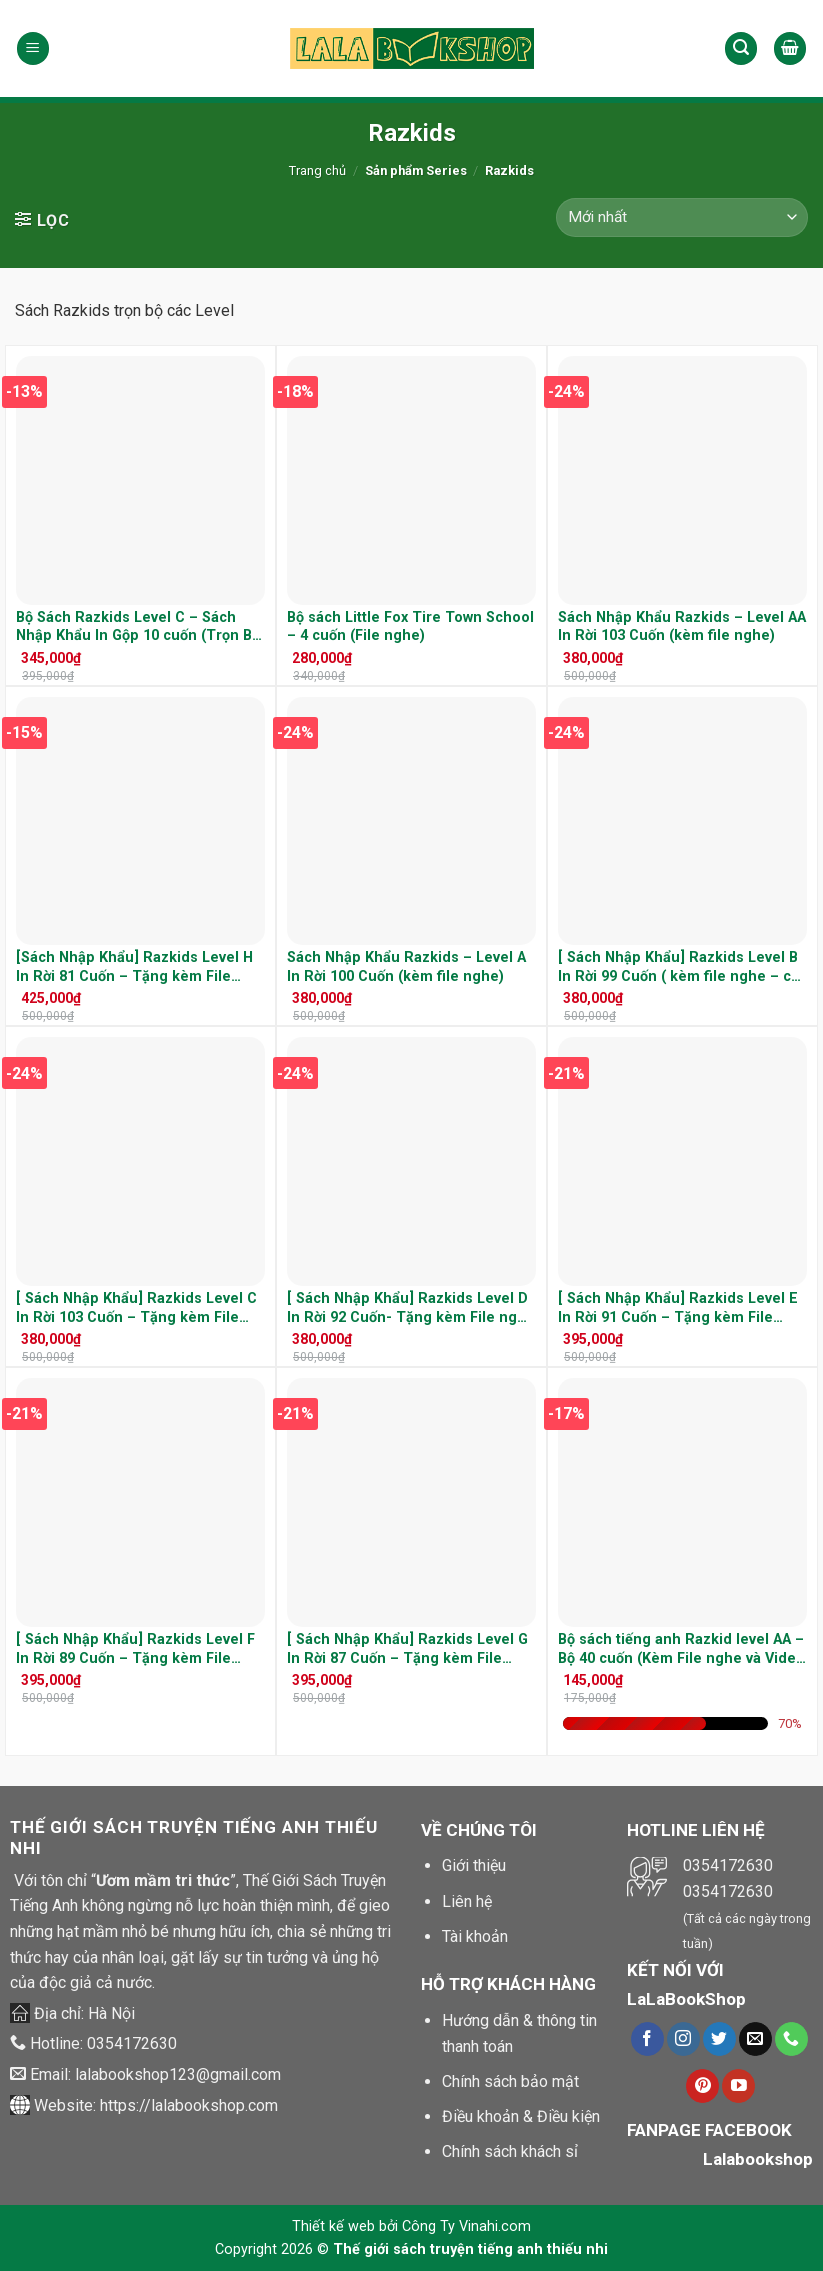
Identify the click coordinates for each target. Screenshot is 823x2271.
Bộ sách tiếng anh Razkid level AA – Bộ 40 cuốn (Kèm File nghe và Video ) (681, 1649)
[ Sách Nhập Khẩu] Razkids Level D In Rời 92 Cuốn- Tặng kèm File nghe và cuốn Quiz (411, 1308)
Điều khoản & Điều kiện (521, 2116)
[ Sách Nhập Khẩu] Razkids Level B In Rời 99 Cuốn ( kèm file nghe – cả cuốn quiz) (678, 967)
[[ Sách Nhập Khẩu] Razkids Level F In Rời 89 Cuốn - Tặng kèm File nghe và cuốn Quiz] (140, 1502)
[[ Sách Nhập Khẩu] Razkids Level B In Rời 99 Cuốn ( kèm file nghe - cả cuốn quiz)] (682, 821)
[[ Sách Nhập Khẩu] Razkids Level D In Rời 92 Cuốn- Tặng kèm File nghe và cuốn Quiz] (411, 1161)
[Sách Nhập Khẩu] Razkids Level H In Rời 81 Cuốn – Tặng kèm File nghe (134, 967)
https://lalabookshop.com (189, 2105)
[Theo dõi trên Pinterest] (702, 2086)
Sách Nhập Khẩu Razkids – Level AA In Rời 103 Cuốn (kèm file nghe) (682, 627)
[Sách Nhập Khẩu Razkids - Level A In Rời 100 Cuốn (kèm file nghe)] (411, 821)
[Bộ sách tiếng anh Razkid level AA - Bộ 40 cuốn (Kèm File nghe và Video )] (682, 1502)
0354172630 (132, 2043)
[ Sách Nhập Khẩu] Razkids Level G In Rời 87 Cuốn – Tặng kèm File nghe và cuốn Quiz (407, 1649)
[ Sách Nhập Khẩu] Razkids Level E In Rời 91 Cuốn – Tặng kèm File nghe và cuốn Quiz (678, 1308)
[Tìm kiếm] (741, 48)
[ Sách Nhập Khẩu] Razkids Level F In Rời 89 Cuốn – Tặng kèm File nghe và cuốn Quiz (135, 1649)
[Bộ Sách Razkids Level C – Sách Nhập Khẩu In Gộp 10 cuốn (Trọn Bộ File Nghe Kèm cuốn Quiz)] (140, 480)
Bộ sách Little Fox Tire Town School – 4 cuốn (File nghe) (410, 627)
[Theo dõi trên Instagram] (683, 2039)
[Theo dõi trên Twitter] (719, 2039)
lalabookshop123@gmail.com (178, 2074)
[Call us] (791, 2039)
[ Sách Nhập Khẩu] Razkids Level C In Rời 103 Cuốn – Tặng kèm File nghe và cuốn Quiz (136, 1308)
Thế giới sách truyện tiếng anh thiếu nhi (470, 2249)
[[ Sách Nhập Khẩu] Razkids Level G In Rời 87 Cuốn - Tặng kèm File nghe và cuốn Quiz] (411, 1502)
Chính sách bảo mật (510, 2081)
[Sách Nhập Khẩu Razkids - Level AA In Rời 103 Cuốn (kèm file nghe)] (682, 480)
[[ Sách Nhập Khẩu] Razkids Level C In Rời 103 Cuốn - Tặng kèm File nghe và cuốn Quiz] (140, 1161)
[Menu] (33, 48)
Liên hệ (467, 1901)
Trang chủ (317, 170)
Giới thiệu (474, 1865)
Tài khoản (475, 1936)
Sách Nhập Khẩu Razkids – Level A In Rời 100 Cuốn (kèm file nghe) (406, 967)
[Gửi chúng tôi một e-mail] (755, 2039)
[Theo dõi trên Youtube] (738, 2086)
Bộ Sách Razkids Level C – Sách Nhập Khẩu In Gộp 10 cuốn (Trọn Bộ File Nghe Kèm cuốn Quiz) (138, 627)
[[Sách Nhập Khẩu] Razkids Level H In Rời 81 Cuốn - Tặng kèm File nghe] (140, 821)
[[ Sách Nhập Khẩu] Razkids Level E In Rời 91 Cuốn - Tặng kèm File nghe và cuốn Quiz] (682, 1161)
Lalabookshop (758, 2159)
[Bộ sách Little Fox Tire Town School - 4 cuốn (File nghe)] (411, 480)
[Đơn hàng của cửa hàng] (682, 217)
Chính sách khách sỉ (510, 2151)
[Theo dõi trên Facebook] (647, 2039)
